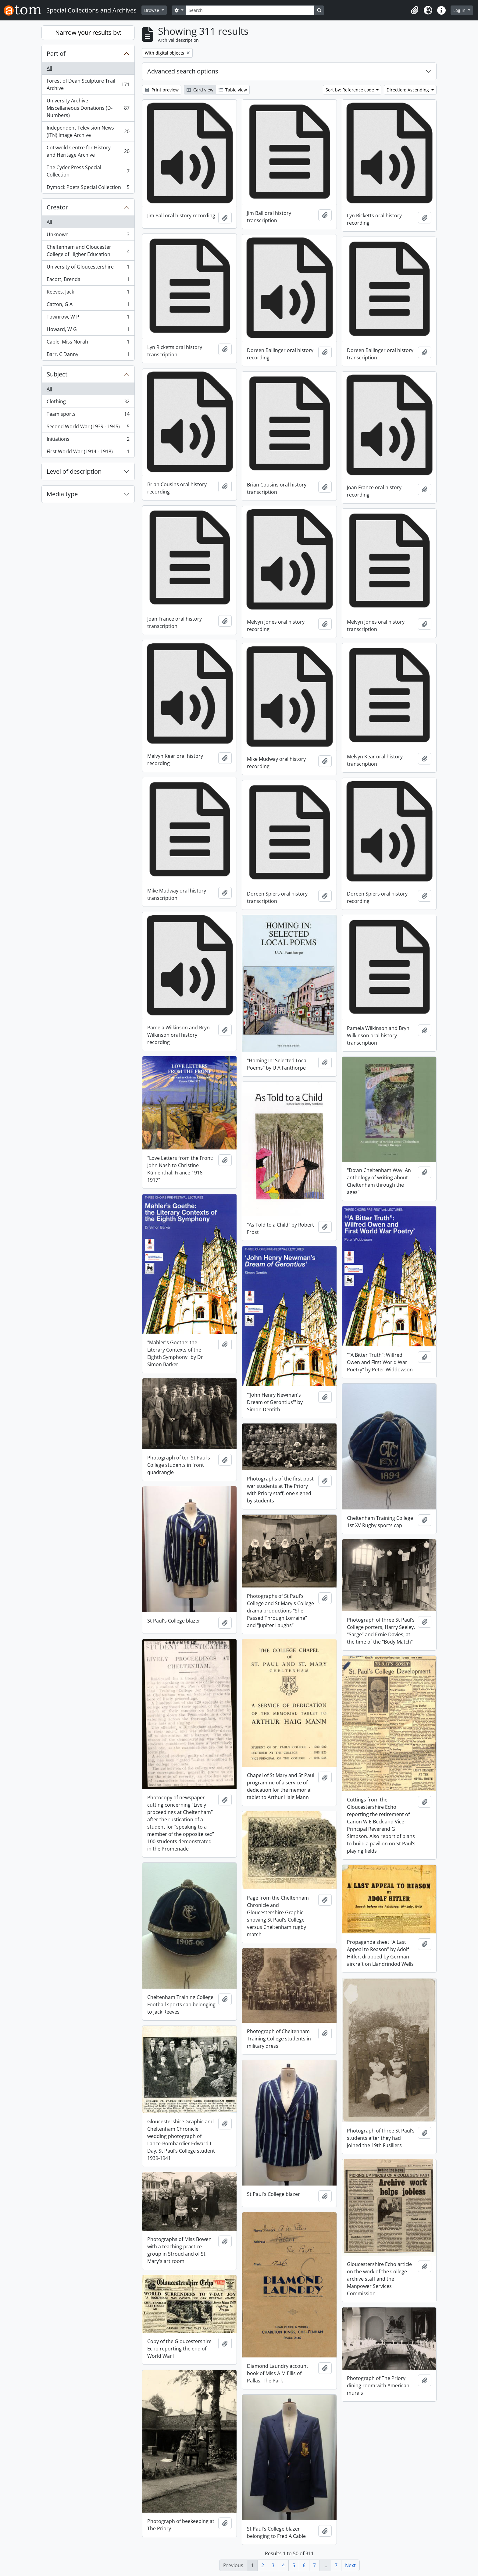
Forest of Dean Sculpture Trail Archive (88, 84)
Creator (57, 207)
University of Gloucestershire (88, 268)
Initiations (88, 440)
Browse (152, 10)
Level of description (74, 471)
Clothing (88, 403)
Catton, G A (88, 306)
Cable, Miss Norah (88, 343)
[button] (414, 10)
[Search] (250, 10)
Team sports (88, 415)
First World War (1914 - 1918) (88, 453)
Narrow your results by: (88, 32)
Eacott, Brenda (88, 281)
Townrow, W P (88, 318)
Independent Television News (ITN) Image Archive (88, 131)
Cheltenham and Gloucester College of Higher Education (88, 251)
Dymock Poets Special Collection (88, 188)
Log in (460, 10)
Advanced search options (182, 71)
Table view (233, 90)
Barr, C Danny (88, 355)
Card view (200, 90)
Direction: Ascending (408, 90)
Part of (56, 53)
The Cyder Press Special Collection (88, 171)
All (49, 68)
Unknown (88, 236)
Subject (57, 374)
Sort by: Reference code (350, 90)
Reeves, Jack (88, 293)
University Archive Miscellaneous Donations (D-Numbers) (88, 108)
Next (350, 2565)
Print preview (162, 90)
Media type (62, 494)
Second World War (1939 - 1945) (88, 428)
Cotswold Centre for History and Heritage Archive (88, 151)
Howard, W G (88, 331)
